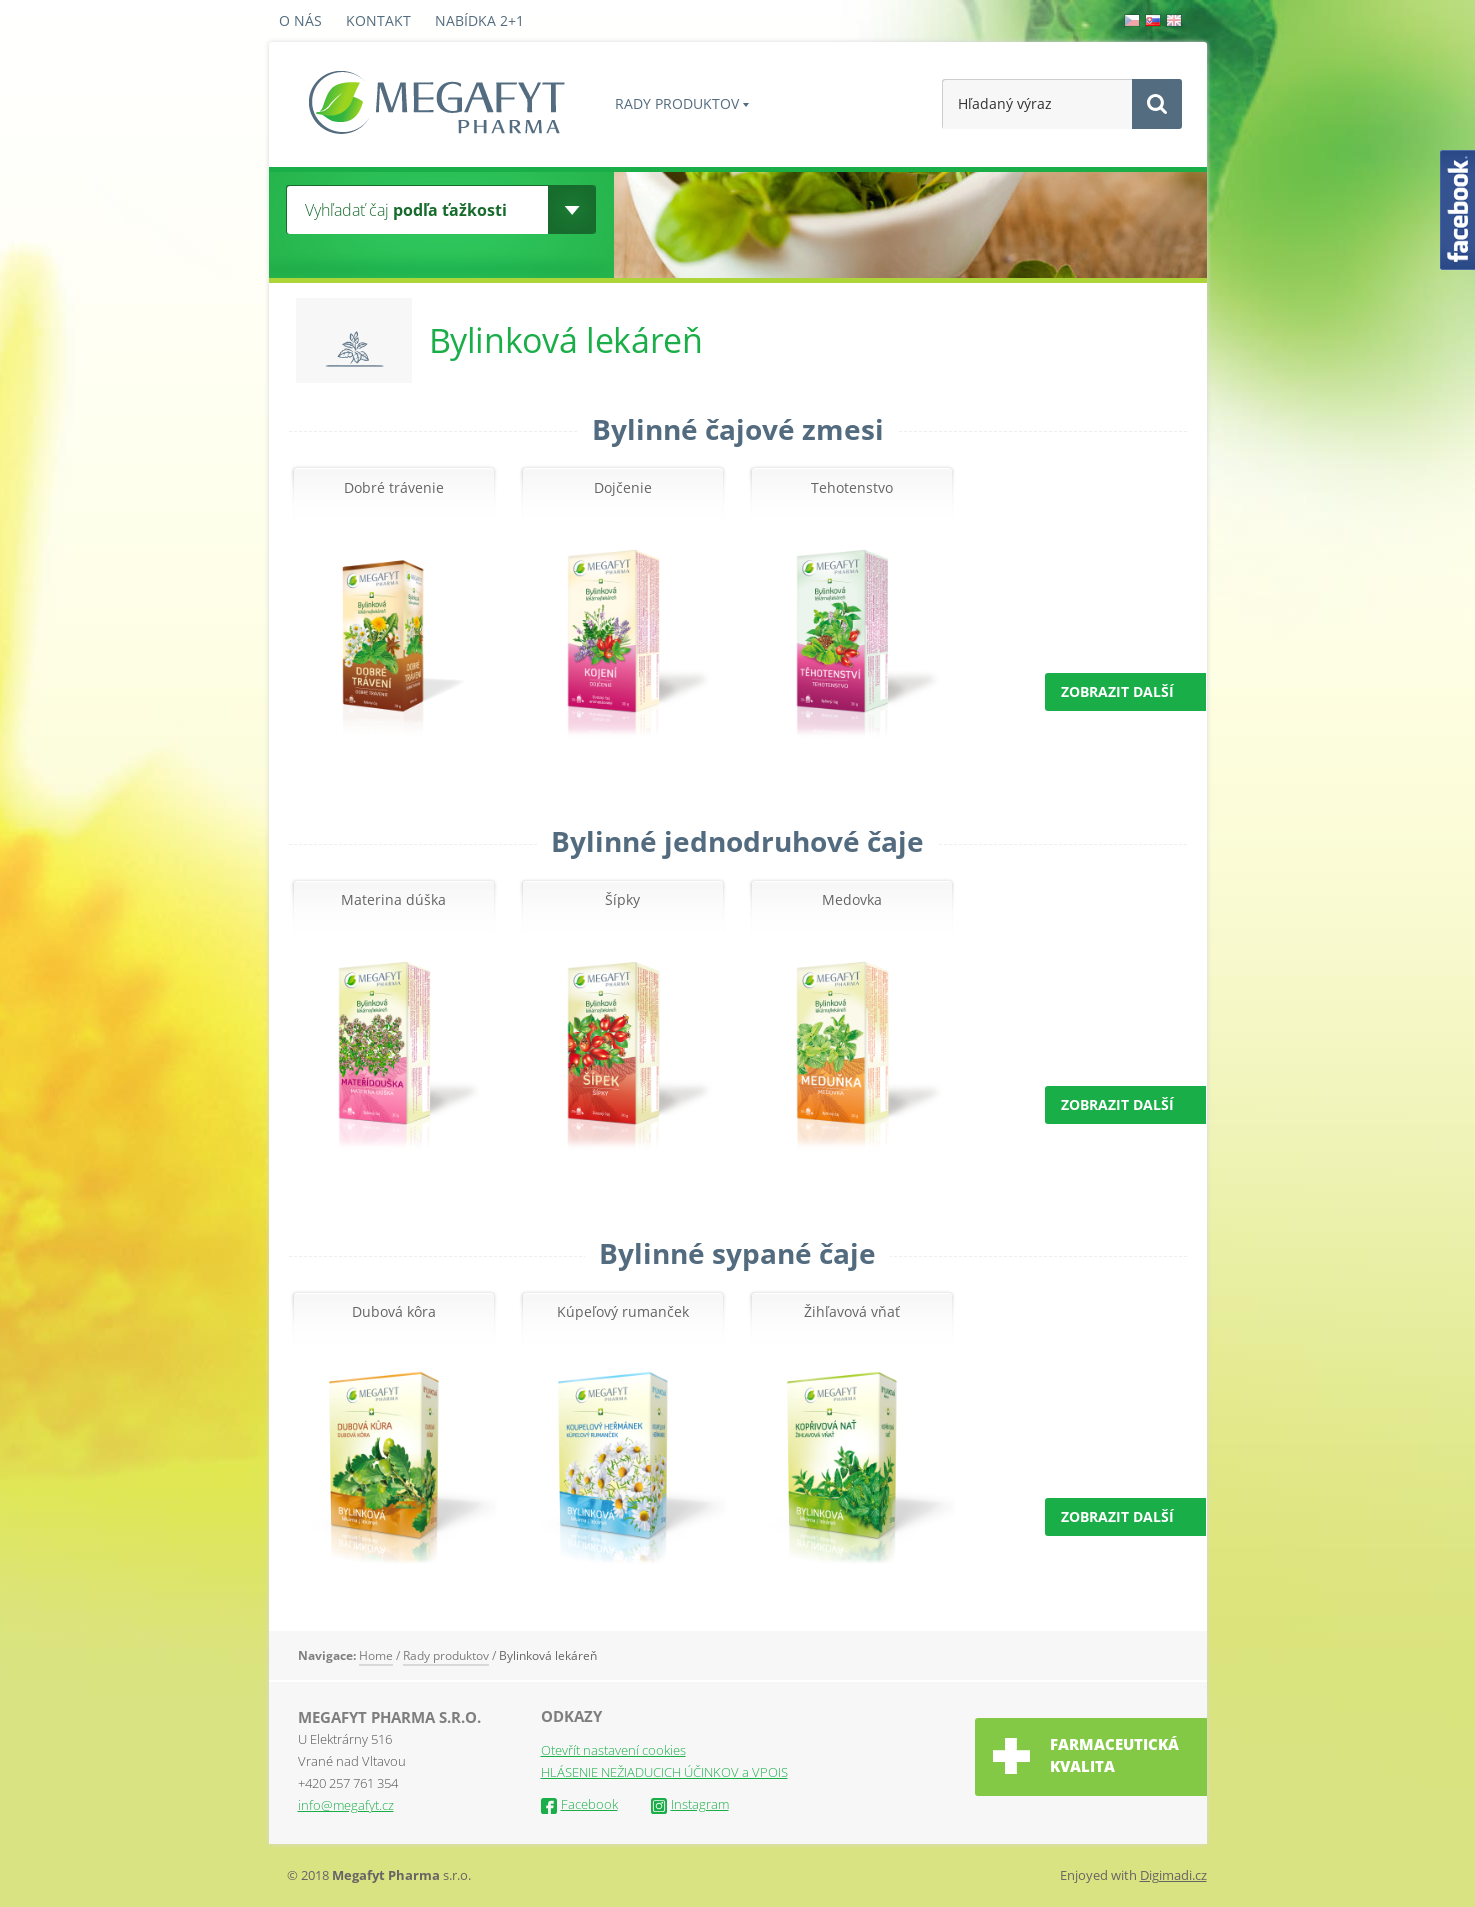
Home (376, 1655)
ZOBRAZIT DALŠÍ (1117, 691)
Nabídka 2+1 (479, 20)
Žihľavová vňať (852, 1312)
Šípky (622, 900)
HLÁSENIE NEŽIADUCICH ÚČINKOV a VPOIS (664, 1772)
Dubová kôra (394, 1312)
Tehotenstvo (852, 488)
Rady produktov (677, 103)
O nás (300, 20)
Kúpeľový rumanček (623, 1312)
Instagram (690, 1804)
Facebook (579, 1804)
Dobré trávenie (394, 488)
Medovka (852, 900)
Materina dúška (393, 900)
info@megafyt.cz (346, 1805)
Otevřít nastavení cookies (613, 1750)
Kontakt (378, 20)
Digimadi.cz (1173, 1875)
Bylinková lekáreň (548, 1655)
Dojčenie (623, 488)
